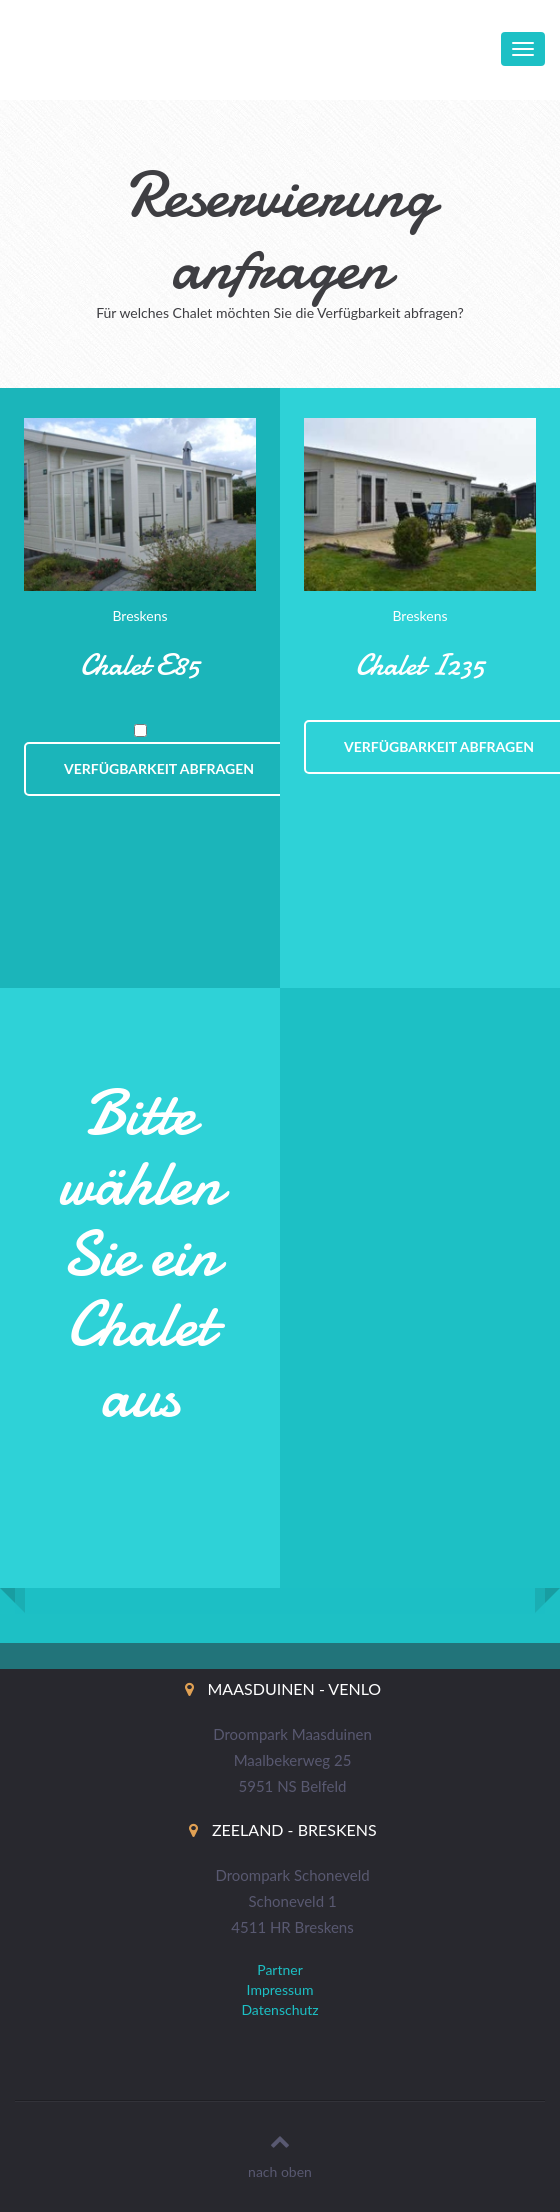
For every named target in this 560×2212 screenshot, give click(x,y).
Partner (280, 1969)
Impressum (280, 1989)
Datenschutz (279, 2009)
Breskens (139, 615)
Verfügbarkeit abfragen (159, 768)
